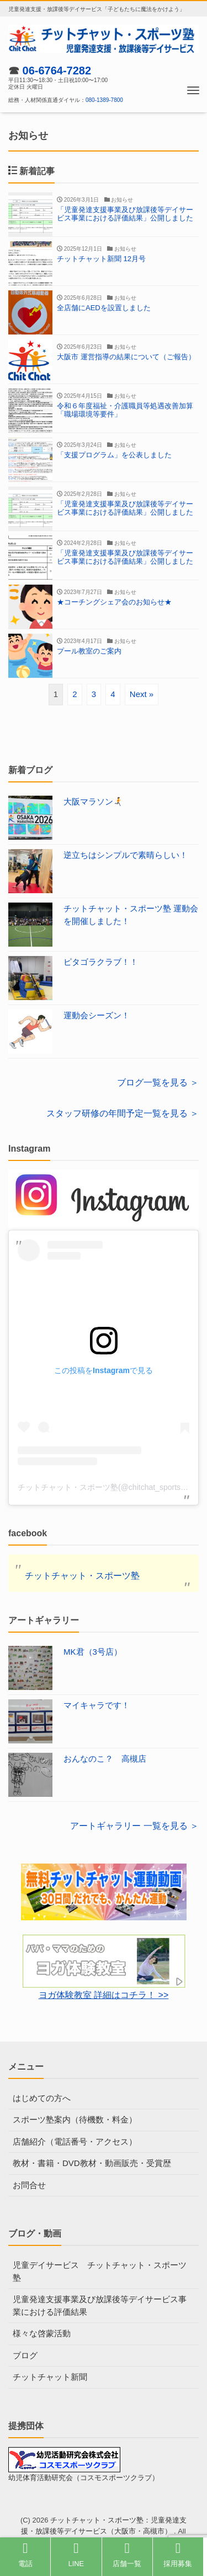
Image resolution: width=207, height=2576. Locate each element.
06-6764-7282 (57, 70)
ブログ (25, 2355)
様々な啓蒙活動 (42, 2333)
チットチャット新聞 (50, 2376)
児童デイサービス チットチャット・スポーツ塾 (100, 2271)
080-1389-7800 (104, 100)
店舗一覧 (127, 2554)
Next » (141, 694)
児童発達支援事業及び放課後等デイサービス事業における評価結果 (100, 2305)
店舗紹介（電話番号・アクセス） (75, 2141)
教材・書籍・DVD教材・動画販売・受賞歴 (92, 2163)
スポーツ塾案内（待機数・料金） (75, 2119)
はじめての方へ (42, 2098)
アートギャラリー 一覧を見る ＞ (134, 1825)
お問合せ (29, 2185)
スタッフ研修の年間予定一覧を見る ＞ (122, 1113)
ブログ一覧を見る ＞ (158, 1082)
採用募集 (177, 2554)
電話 (25, 2554)
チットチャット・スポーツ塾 (82, 1575)
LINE (76, 2554)
